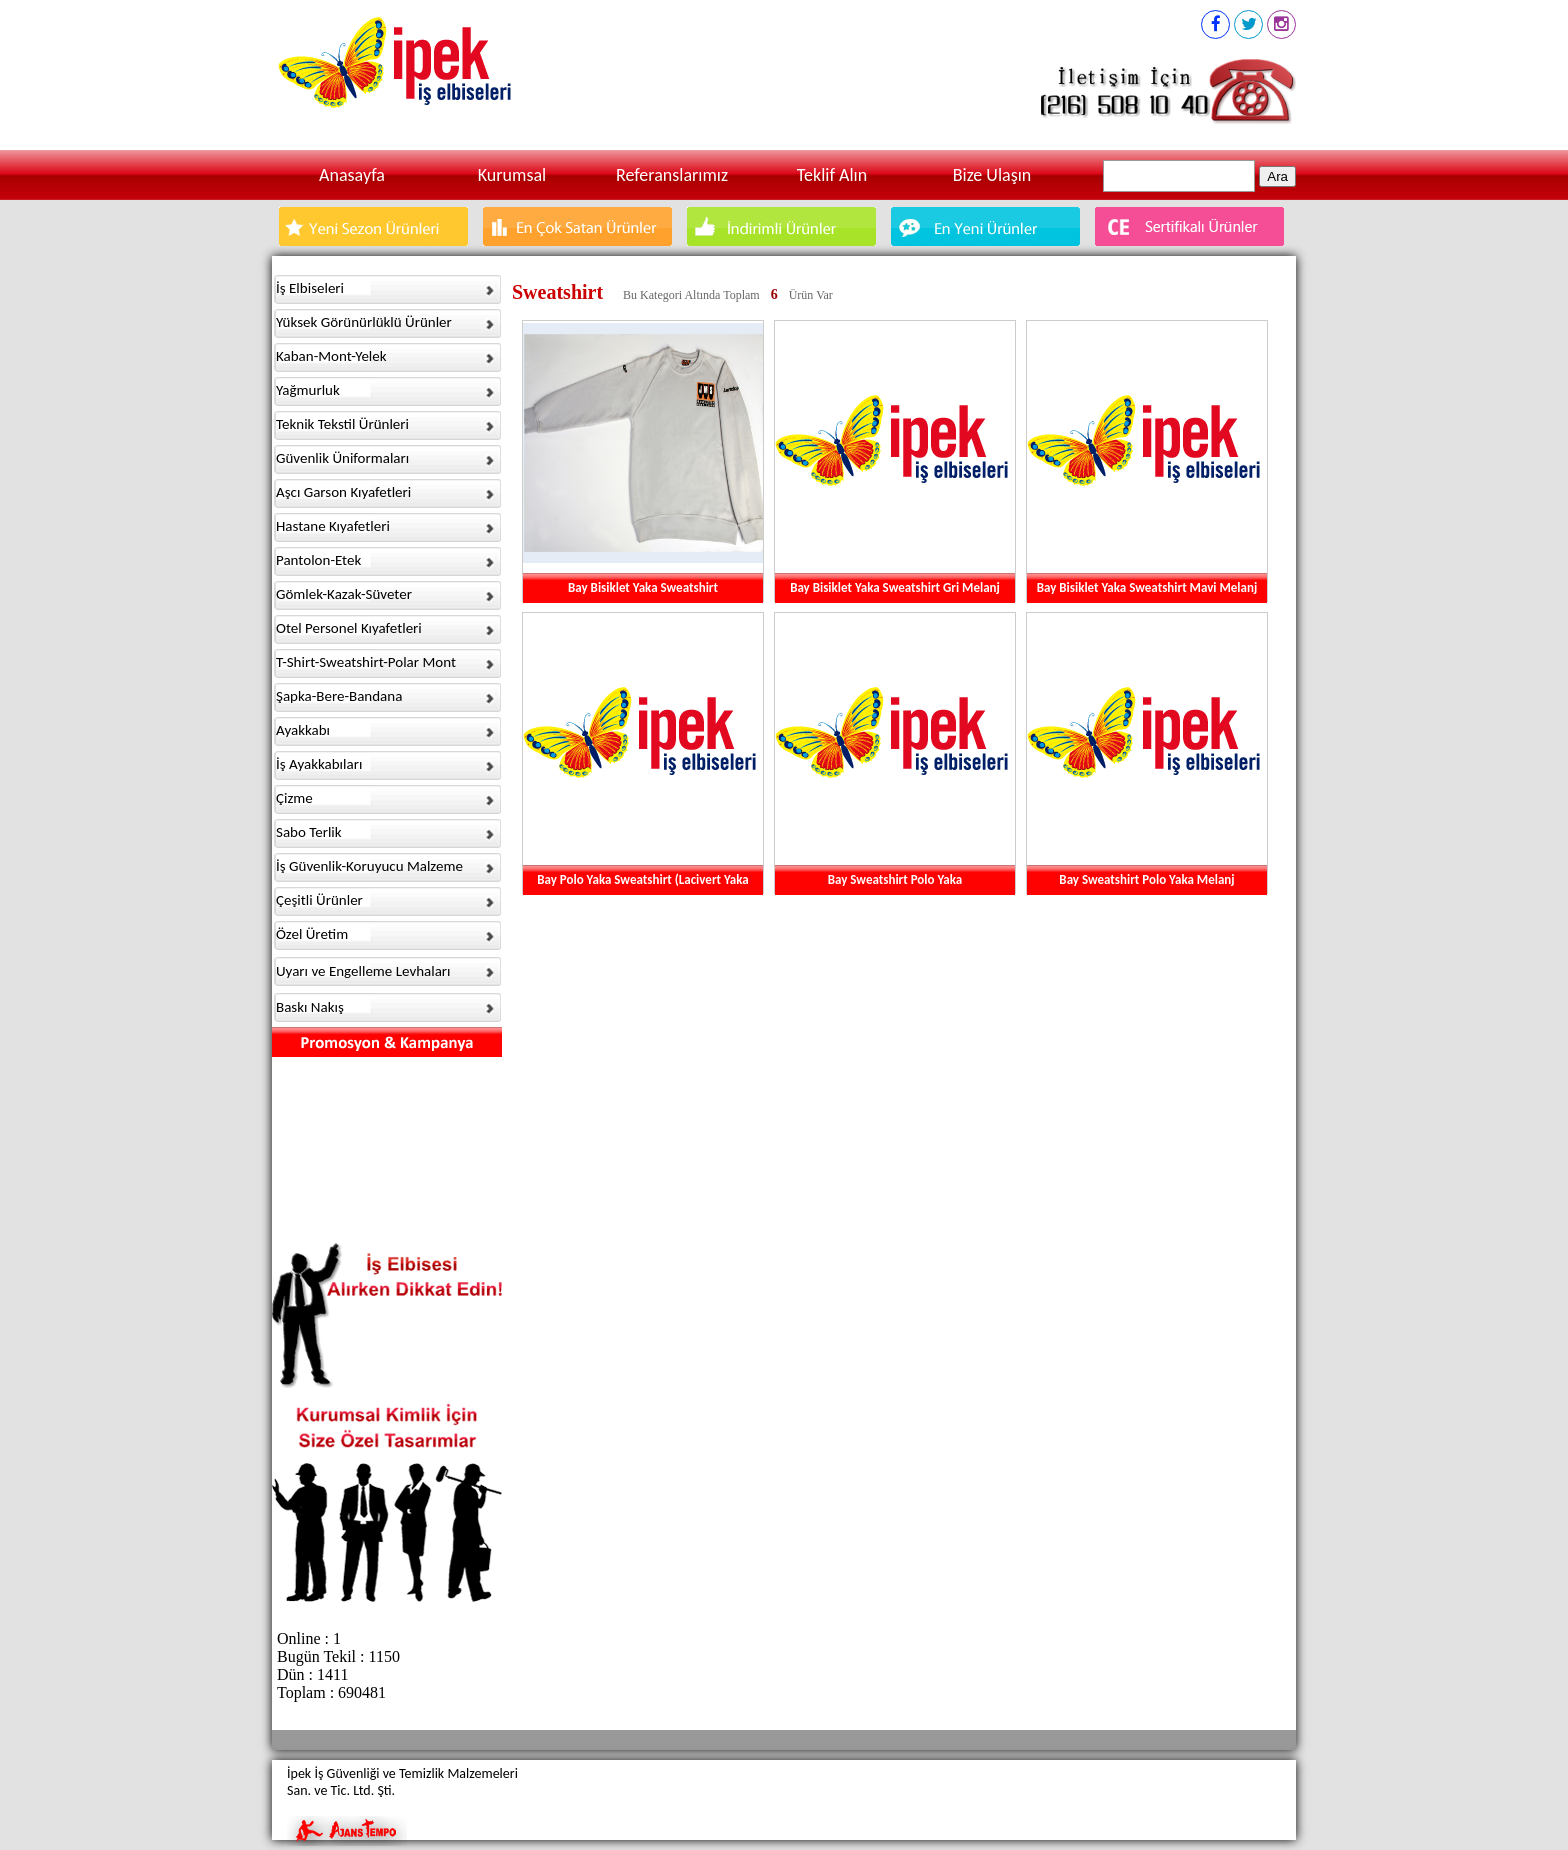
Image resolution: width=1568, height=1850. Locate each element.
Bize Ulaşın (992, 175)
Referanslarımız (672, 175)
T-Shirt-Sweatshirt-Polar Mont (366, 662)
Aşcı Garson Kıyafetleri (343, 492)
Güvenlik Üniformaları (342, 458)
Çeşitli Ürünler (319, 900)
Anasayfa (352, 175)
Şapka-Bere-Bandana (339, 696)
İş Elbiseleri (310, 288)
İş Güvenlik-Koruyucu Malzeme (369, 866)
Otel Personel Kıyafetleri (349, 628)
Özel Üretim (312, 934)
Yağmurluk (308, 390)
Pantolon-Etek (318, 560)
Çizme (294, 798)
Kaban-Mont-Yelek (331, 356)
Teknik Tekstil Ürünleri (342, 424)
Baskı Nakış (310, 1007)
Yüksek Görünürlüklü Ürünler (364, 322)
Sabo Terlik (309, 832)
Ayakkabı (303, 730)
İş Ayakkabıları (319, 764)
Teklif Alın (832, 175)
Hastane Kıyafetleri (333, 526)
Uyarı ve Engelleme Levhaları (363, 971)
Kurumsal (512, 175)
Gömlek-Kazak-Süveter (344, 594)
